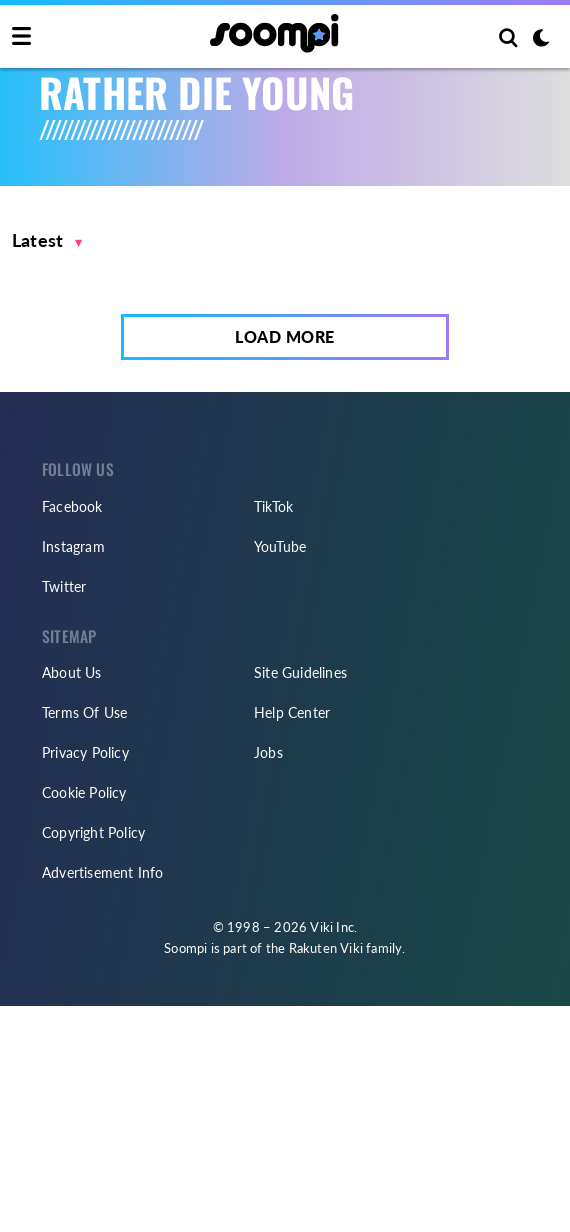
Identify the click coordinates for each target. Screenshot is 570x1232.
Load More (285, 336)
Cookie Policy (84, 792)
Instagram (73, 546)
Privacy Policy (85, 752)
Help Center (292, 712)
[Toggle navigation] (21, 37)
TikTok (273, 506)
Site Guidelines (300, 672)
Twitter (64, 586)
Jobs (268, 752)
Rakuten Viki (326, 948)
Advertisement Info (103, 872)
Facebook (72, 506)
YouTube (280, 546)
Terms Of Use (84, 712)
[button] (47, 240)
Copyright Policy (93, 832)
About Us (72, 672)
